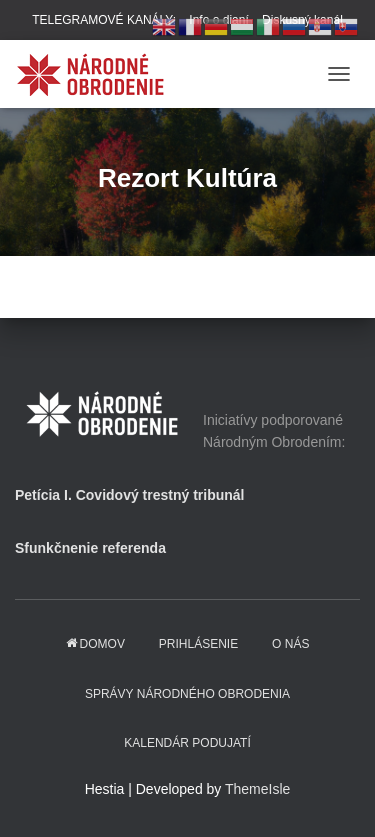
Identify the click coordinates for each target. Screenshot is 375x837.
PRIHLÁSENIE (198, 644)
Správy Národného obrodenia (187, 694)
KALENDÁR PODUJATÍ (187, 743)
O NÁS (290, 644)
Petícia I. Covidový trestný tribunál (130, 495)
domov (95, 644)
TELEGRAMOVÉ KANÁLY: (104, 20)
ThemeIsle (257, 789)
